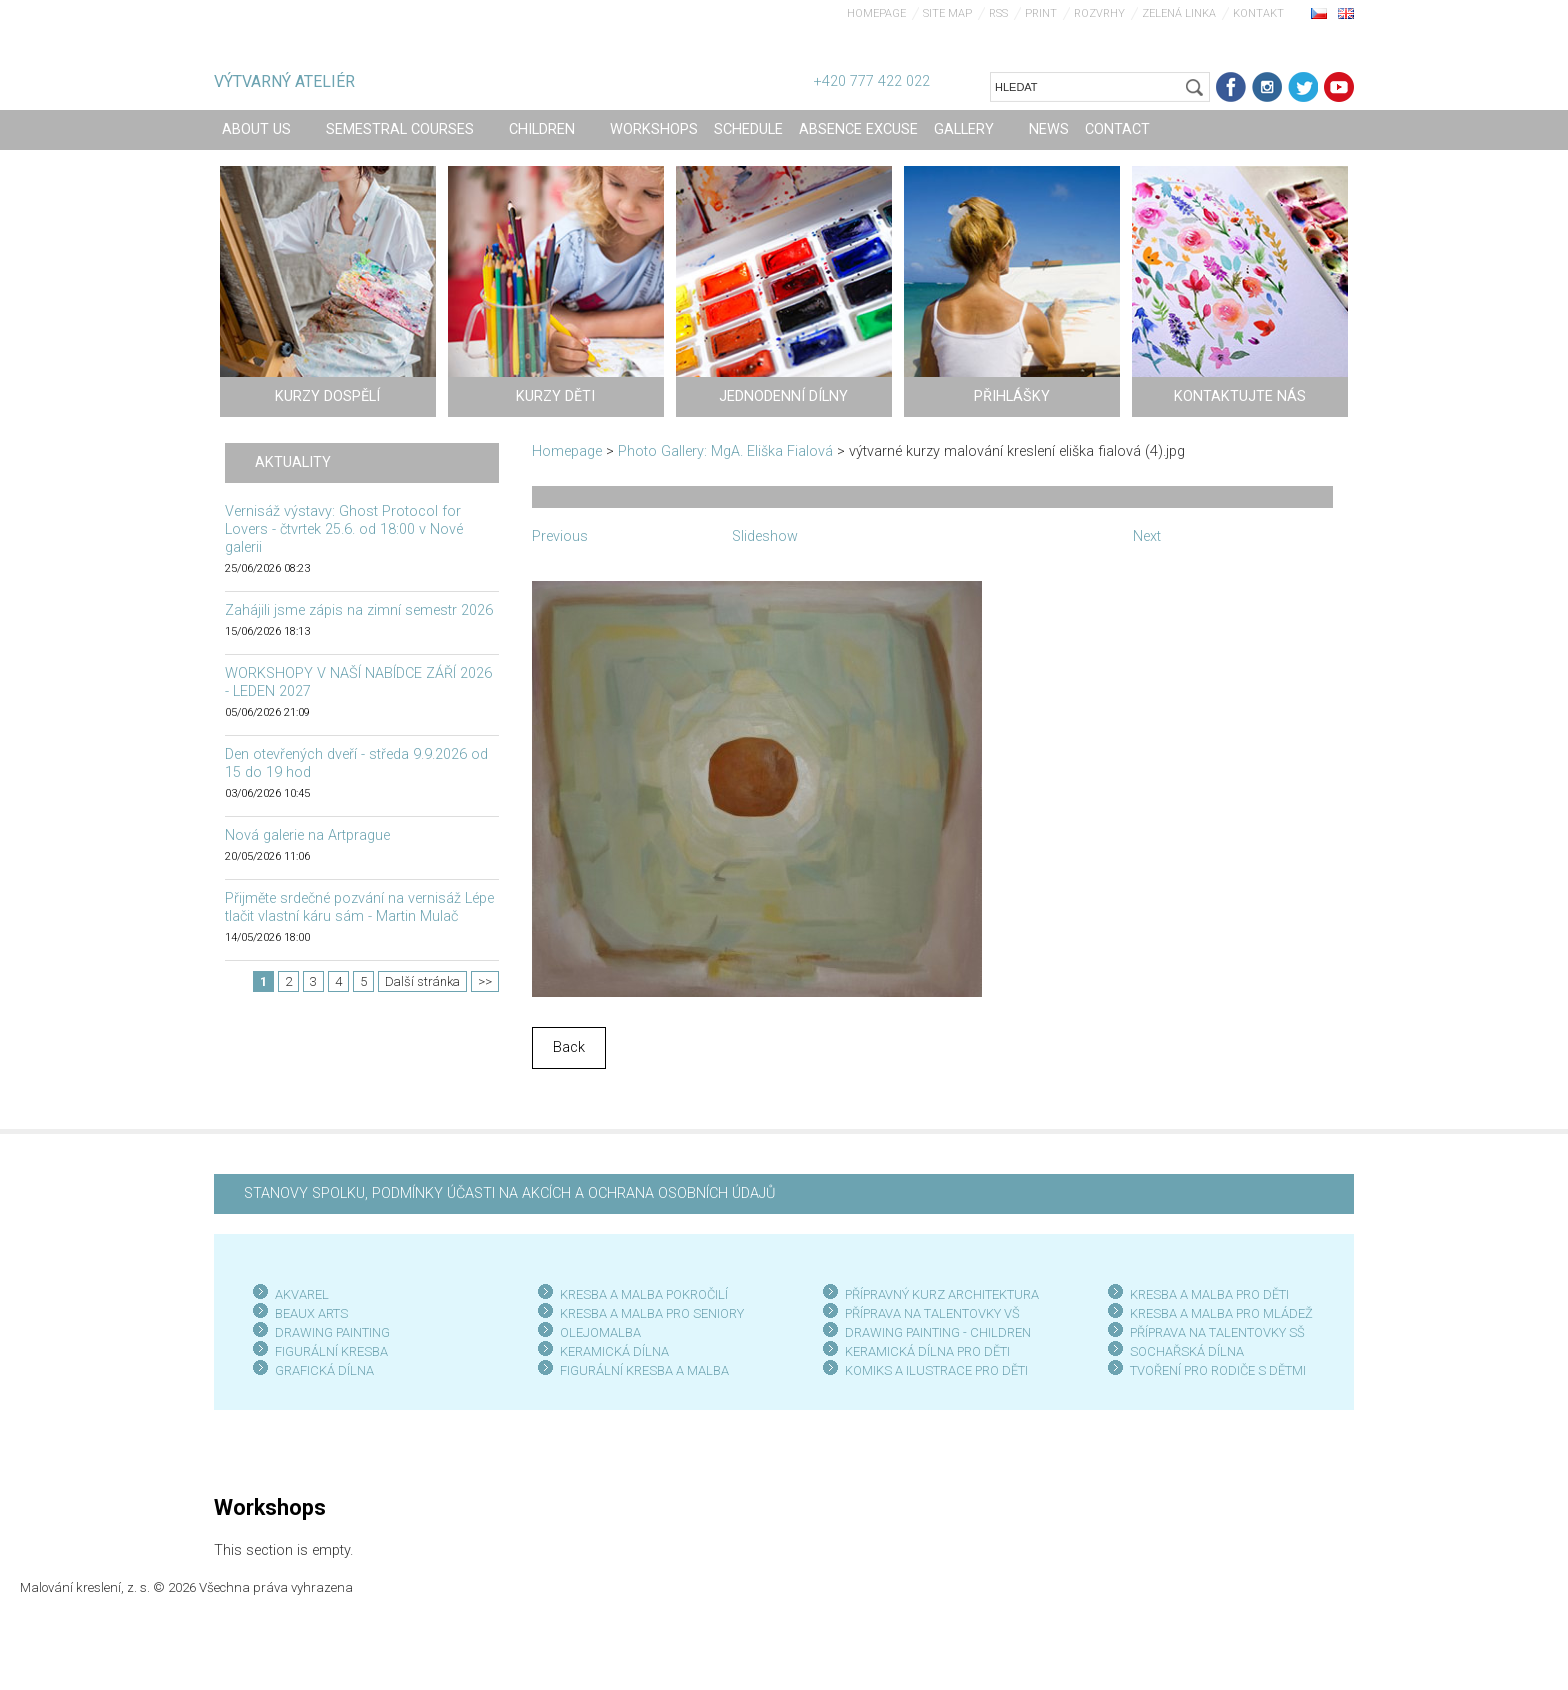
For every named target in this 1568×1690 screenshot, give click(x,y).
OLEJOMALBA (600, 1332)
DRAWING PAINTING (332, 1332)
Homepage (876, 13)
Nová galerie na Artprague (307, 835)
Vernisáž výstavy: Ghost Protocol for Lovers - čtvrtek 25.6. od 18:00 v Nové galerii (344, 529)
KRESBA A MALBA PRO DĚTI (1209, 1294)
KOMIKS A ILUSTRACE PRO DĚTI (936, 1370)
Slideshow (765, 536)
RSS (998, 13)
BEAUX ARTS (311, 1313)
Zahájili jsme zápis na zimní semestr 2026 (359, 610)
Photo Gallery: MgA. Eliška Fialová (725, 451)
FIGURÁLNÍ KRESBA (331, 1351)
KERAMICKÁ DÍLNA (614, 1351)
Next (1147, 536)
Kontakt (1258, 13)
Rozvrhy (1099, 13)
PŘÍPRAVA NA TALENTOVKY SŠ (1217, 1332)
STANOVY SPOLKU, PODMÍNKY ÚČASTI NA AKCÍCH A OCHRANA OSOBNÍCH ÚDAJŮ (509, 1193)
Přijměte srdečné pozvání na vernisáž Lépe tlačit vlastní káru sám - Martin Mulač (359, 907)
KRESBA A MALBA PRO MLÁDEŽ (1221, 1313)
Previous (560, 536)
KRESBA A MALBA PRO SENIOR (648, 1313)
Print (1041, 13)
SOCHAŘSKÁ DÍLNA (1187, 1351)
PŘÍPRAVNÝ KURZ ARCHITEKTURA (942, 1294)
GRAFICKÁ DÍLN (320, 1370)
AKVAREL (302, 1294)
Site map (947, 13)
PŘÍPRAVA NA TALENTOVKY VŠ (932, 1313)
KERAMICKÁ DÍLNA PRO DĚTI (927, 1351)
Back (569, 1047)
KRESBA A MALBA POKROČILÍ (644, 1294)
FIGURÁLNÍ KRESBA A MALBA (644, 1370)
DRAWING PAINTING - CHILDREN (938, 1332)
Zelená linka (1179, 13)
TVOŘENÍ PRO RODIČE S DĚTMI (1218, 1370)
